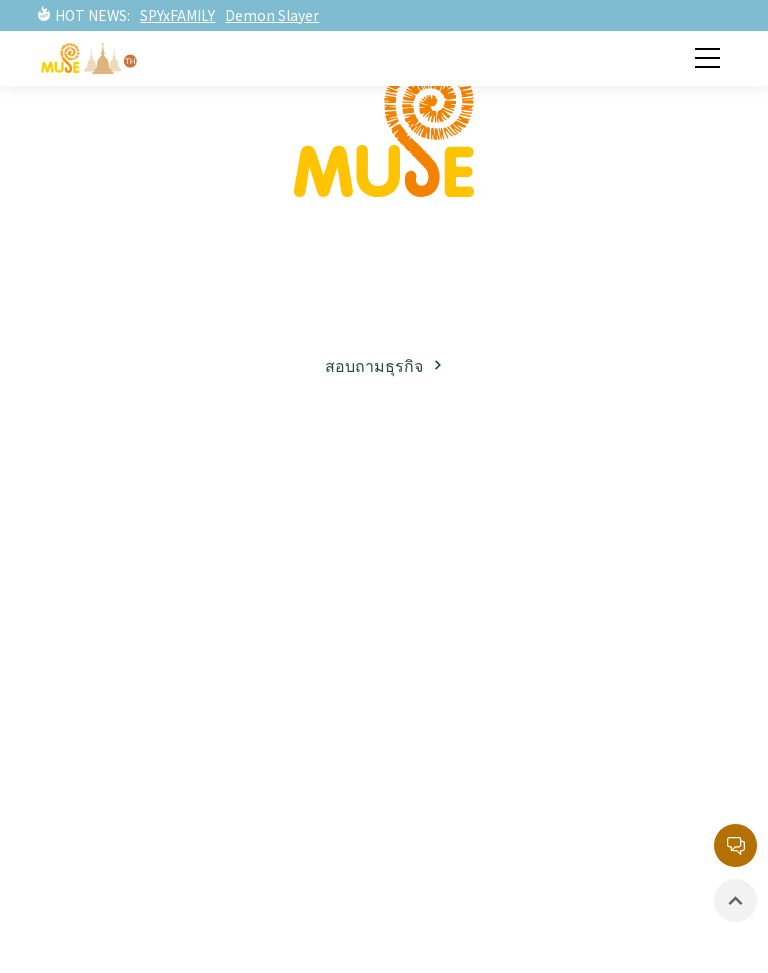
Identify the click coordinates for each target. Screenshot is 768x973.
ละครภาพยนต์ (488, 590)
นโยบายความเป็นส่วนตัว (528, 829)
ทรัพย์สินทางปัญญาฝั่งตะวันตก (550, 553)
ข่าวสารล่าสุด (112, 755)
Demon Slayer (272, 15)
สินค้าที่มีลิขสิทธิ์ (122, 866)
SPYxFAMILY (177, 15)
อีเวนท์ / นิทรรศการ (135, 829)
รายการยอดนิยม (497, 627)
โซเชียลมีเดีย (110, 627)
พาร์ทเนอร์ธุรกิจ (122, 590)
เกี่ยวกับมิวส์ (105, 516)
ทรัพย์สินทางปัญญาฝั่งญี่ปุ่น (536, 516)
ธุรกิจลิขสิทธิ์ (109, 553)
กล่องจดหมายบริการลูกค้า (535, 755)
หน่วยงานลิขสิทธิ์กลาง (519, 792)
